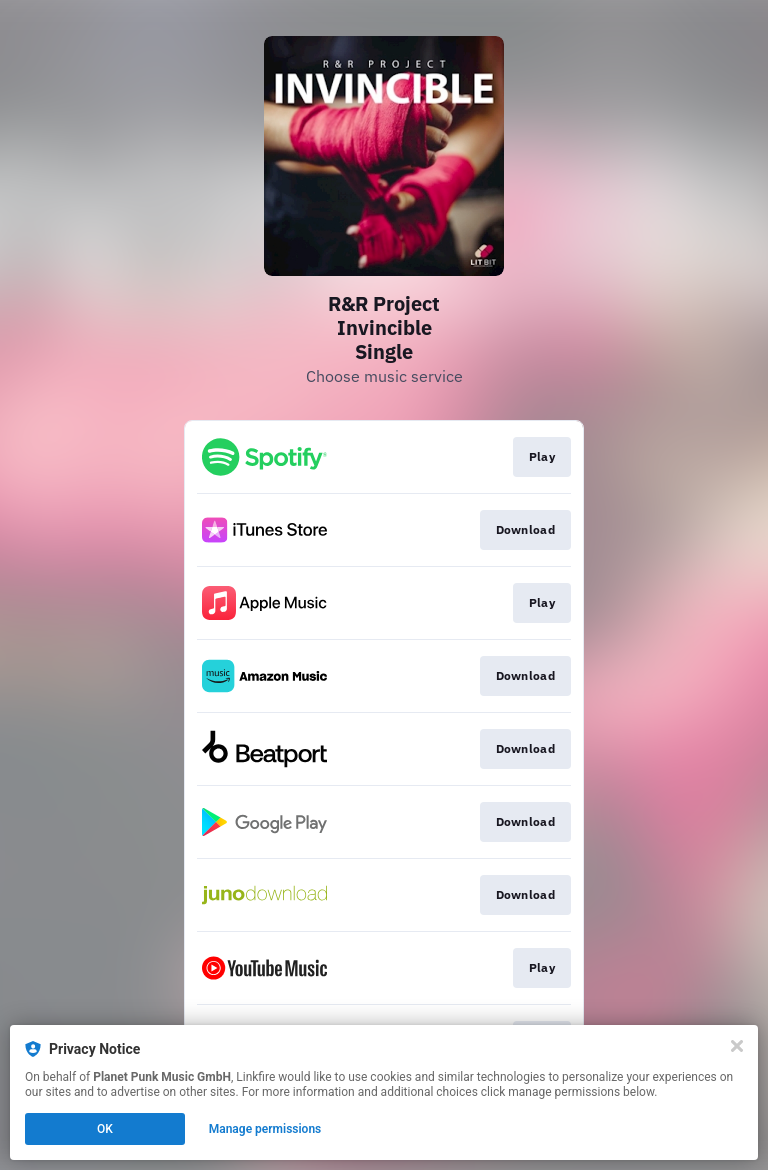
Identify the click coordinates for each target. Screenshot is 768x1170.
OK (105, 1129)
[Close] (737, 1046)
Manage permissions (265, 1129)
